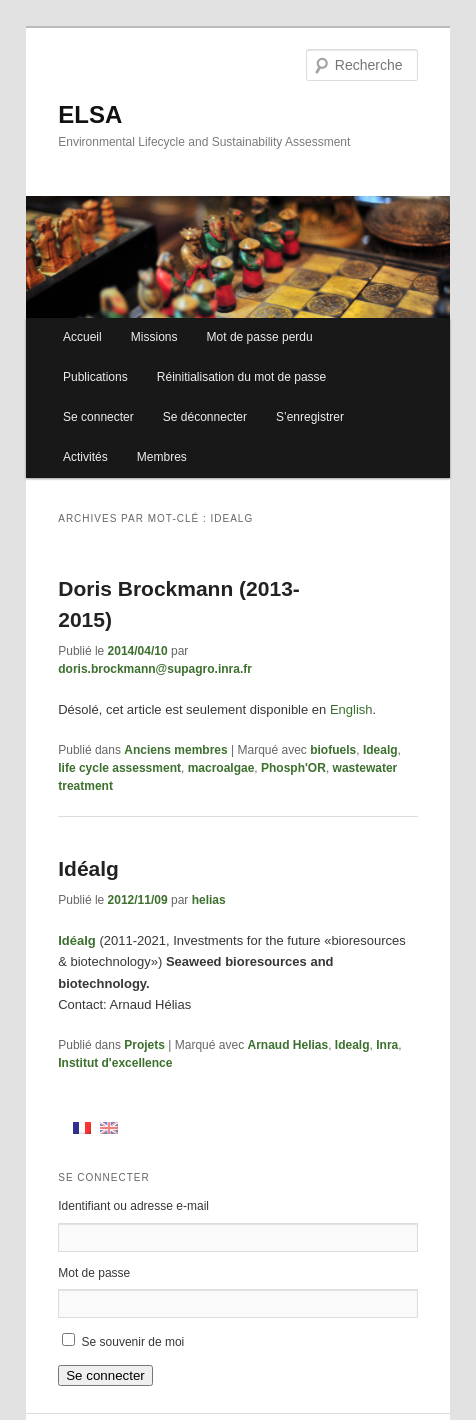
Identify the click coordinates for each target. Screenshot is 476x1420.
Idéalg (88, 868)
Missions (154, 337)
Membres (162, 457)
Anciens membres (175, 750)
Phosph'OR (293, 768)
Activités (85, 457)
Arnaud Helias (287, 1045)
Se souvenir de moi (133, 1342)
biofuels (333, 750)
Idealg (380, 750)
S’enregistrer (310, 417)
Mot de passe (94, 1273)
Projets (144, 1045)
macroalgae (221, 768)
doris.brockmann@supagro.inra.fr (155, 669)
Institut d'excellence (115, 1063)
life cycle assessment (119, 768)
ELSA (90, 114)
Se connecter (98, 417)
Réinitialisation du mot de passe (241, 377)
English (351, 709)
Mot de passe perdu (260, 337)
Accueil (82, 337)
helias (209, 900)
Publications (95, 377)
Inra (387, 1045)
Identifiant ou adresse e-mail (133, 1206)
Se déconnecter (205, 417)
